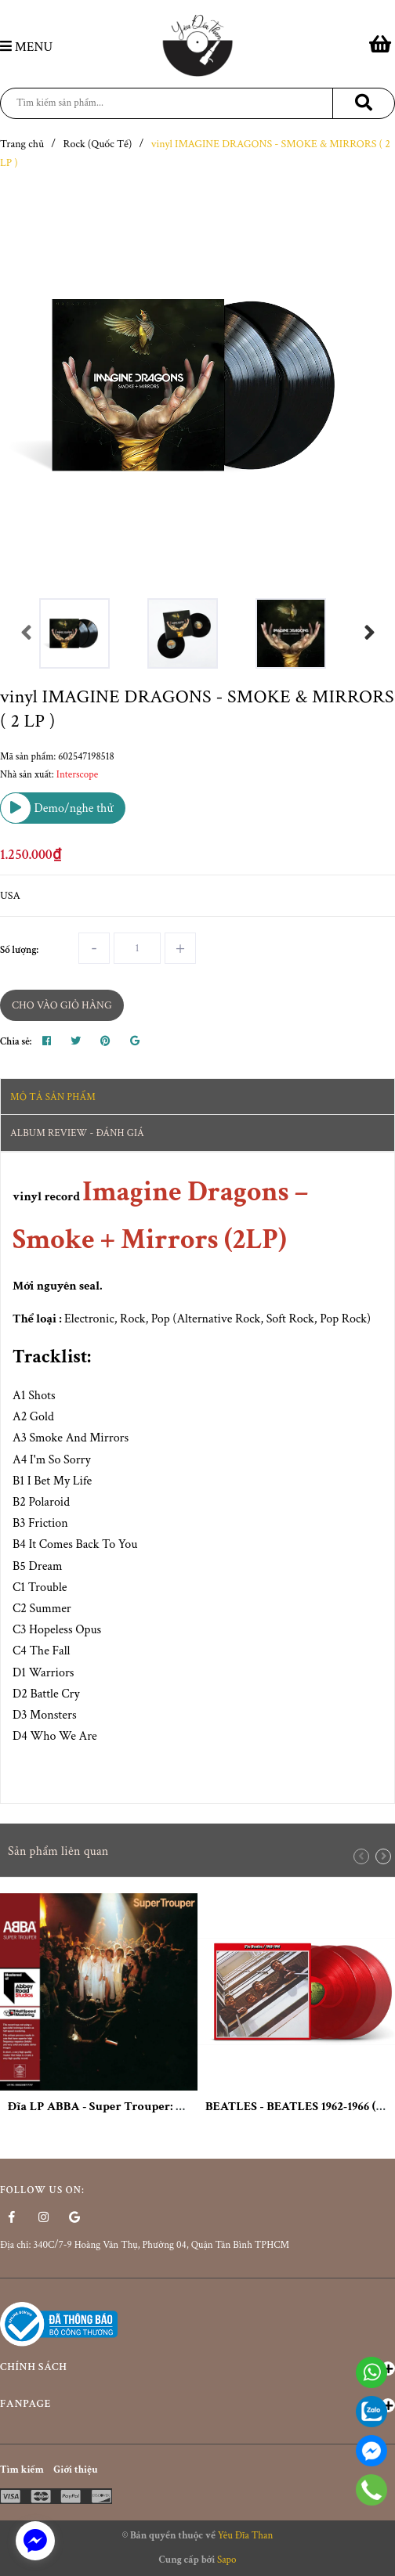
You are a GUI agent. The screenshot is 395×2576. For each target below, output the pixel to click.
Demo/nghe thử (57, 808)
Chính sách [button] (197, 2368)
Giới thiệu (75, 2470)
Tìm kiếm (22, 2470)
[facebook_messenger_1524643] (35, 2540)
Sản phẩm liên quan (58, 1851)
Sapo (227, 2560)
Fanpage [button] (197, 2404)
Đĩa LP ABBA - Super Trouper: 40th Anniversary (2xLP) (160, 2106)
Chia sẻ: (15, 1041)
